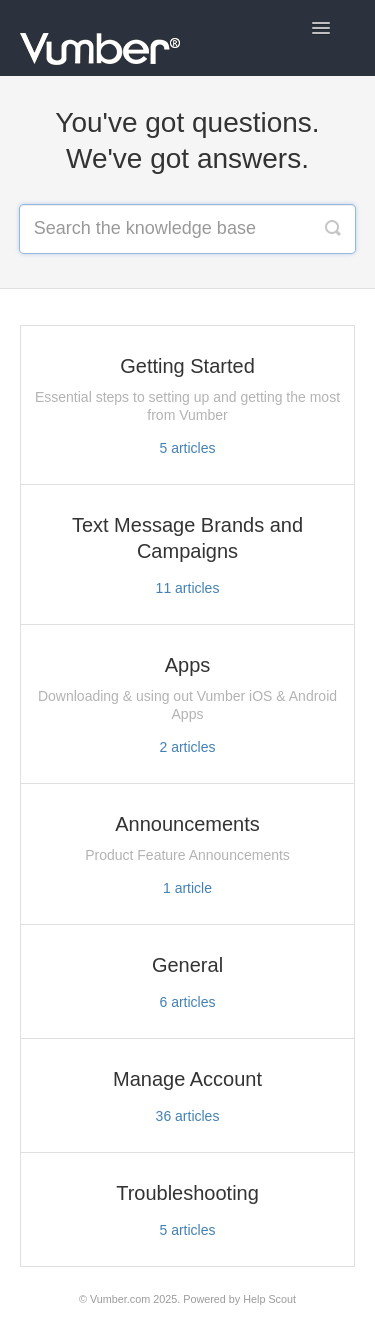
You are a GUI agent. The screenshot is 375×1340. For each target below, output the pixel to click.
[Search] (333, 229)
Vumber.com (120, 1299)
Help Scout (269, 1299)
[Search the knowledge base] (188, 229)
